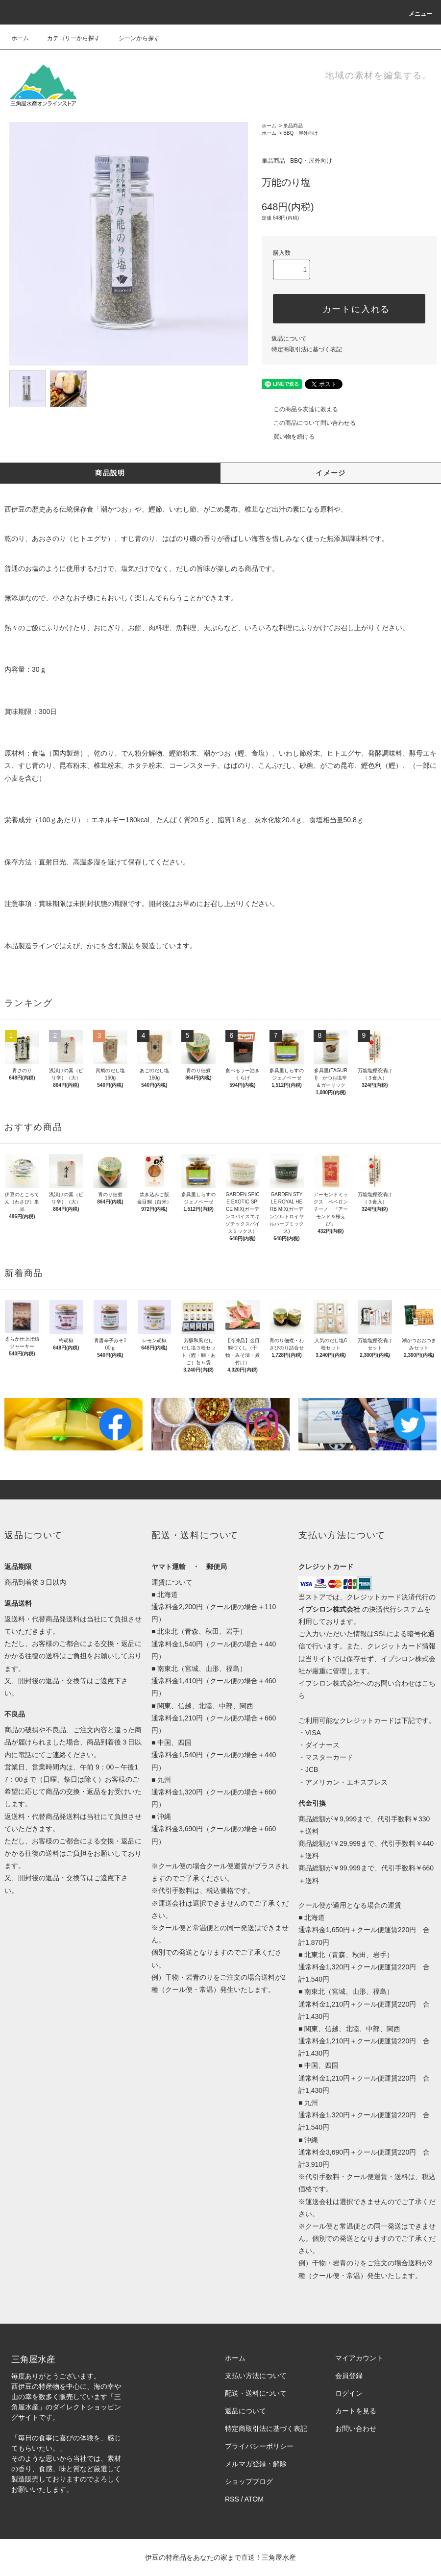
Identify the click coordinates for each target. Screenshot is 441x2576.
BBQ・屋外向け (300, 133)
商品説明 (110, 473)
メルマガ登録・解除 (256, 2464)
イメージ (331, 473)
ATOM (254, 2499)
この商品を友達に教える (300, 409)
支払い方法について (256, 2376)
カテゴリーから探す (67, 38)
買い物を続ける (288, 436)
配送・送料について (256, 2393)
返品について (289, 338)
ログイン (349, 2393)
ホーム (20, 38)
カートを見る (355, 2411)
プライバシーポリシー (259, 2446)
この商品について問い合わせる (309, 422)
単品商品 (293, 125)
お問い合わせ (355, 2428)
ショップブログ (249, 2481)
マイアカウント (359, 2358)
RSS (232, 2499)
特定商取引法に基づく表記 (306, 349)
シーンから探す (133, 38)
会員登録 (349, 2376)
